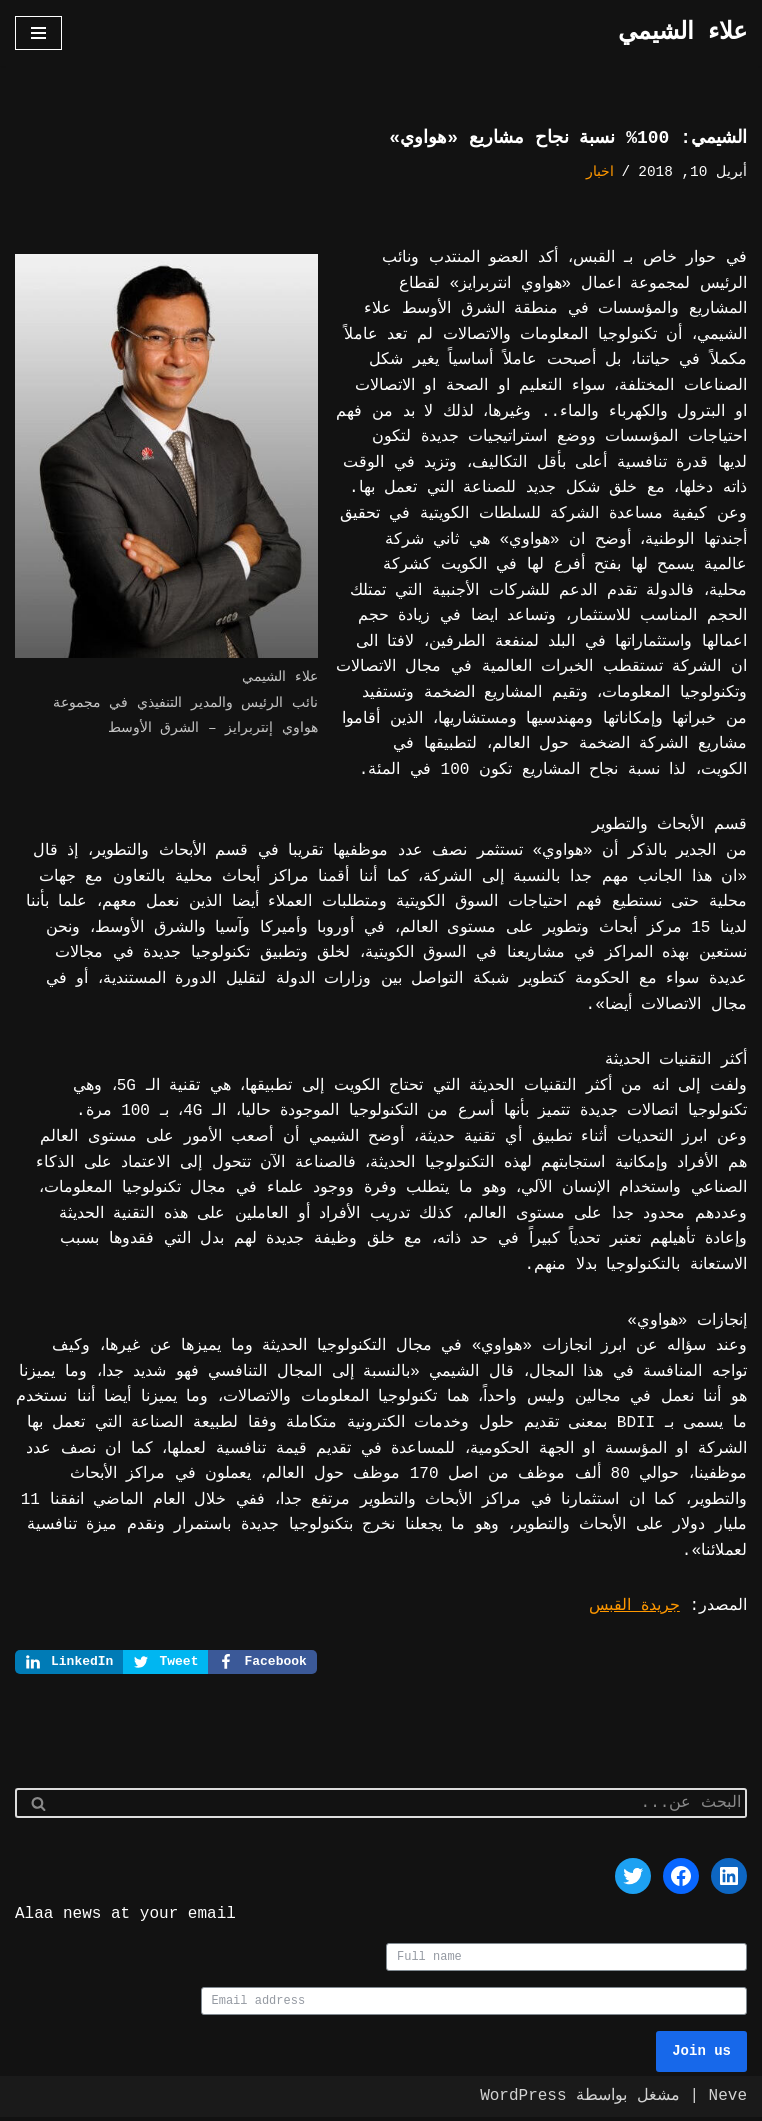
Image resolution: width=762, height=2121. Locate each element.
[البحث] (403, 1805)
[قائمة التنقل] (38, 33)
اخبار (600, 172)
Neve (728, 2100)
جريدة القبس (634, 1606)
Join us (701, 2055)
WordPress (523, 2100)
